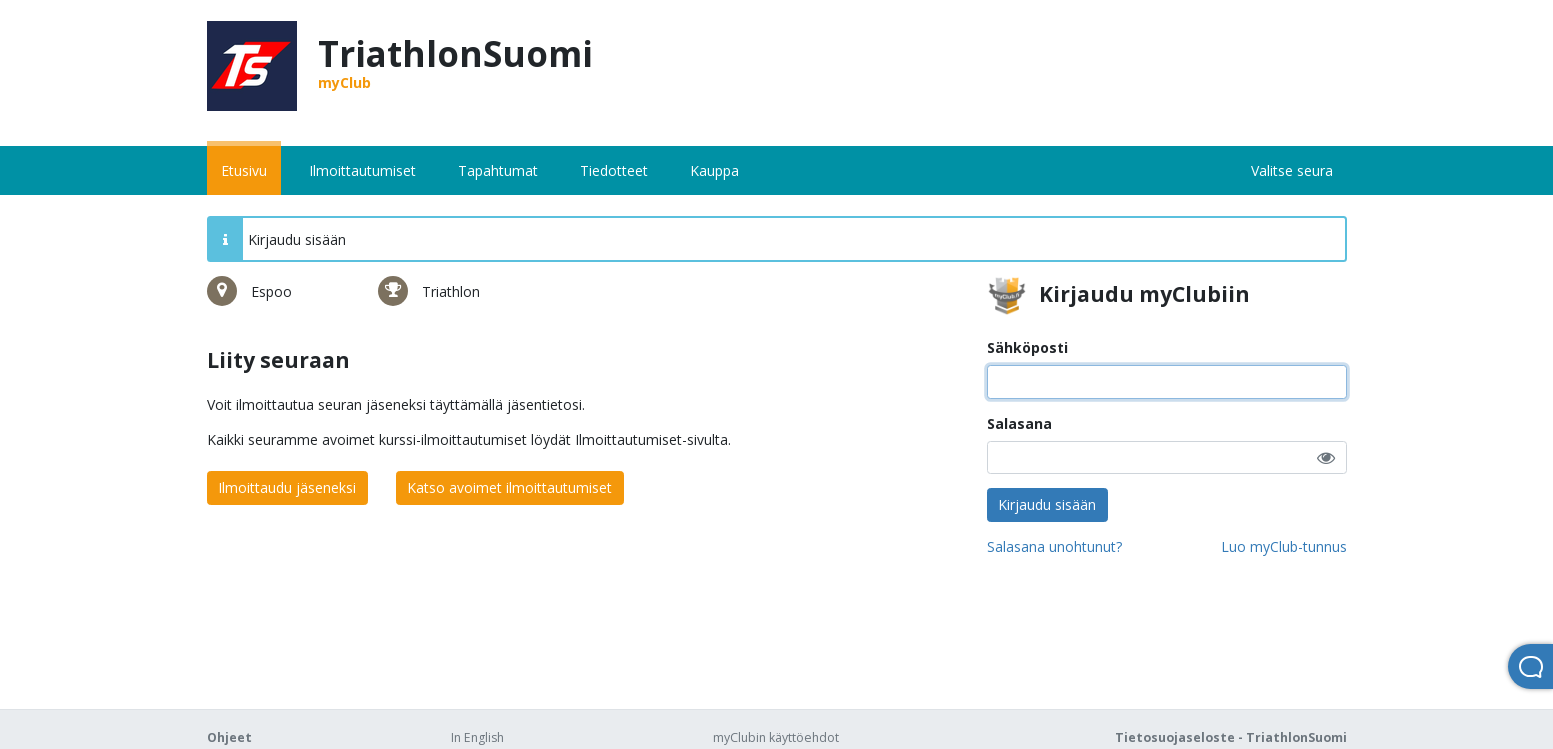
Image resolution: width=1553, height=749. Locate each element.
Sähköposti (1027, 347)
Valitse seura (1292, 170)
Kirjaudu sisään (1047, 504)
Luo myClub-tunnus (1284, 546)
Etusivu (244, 170)
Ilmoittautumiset (362, 170)
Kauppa (714, 170)
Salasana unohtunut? (1054, 546)
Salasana (1019, 423)
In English (477, 737)
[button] (1326, 457)
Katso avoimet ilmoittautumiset (509, 487)
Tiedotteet (614, 170)
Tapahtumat (498, 170)
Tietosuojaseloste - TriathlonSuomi (1231, 737)
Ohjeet (229, 737)
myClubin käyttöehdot (776, 737)
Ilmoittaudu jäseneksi (287, 487)
